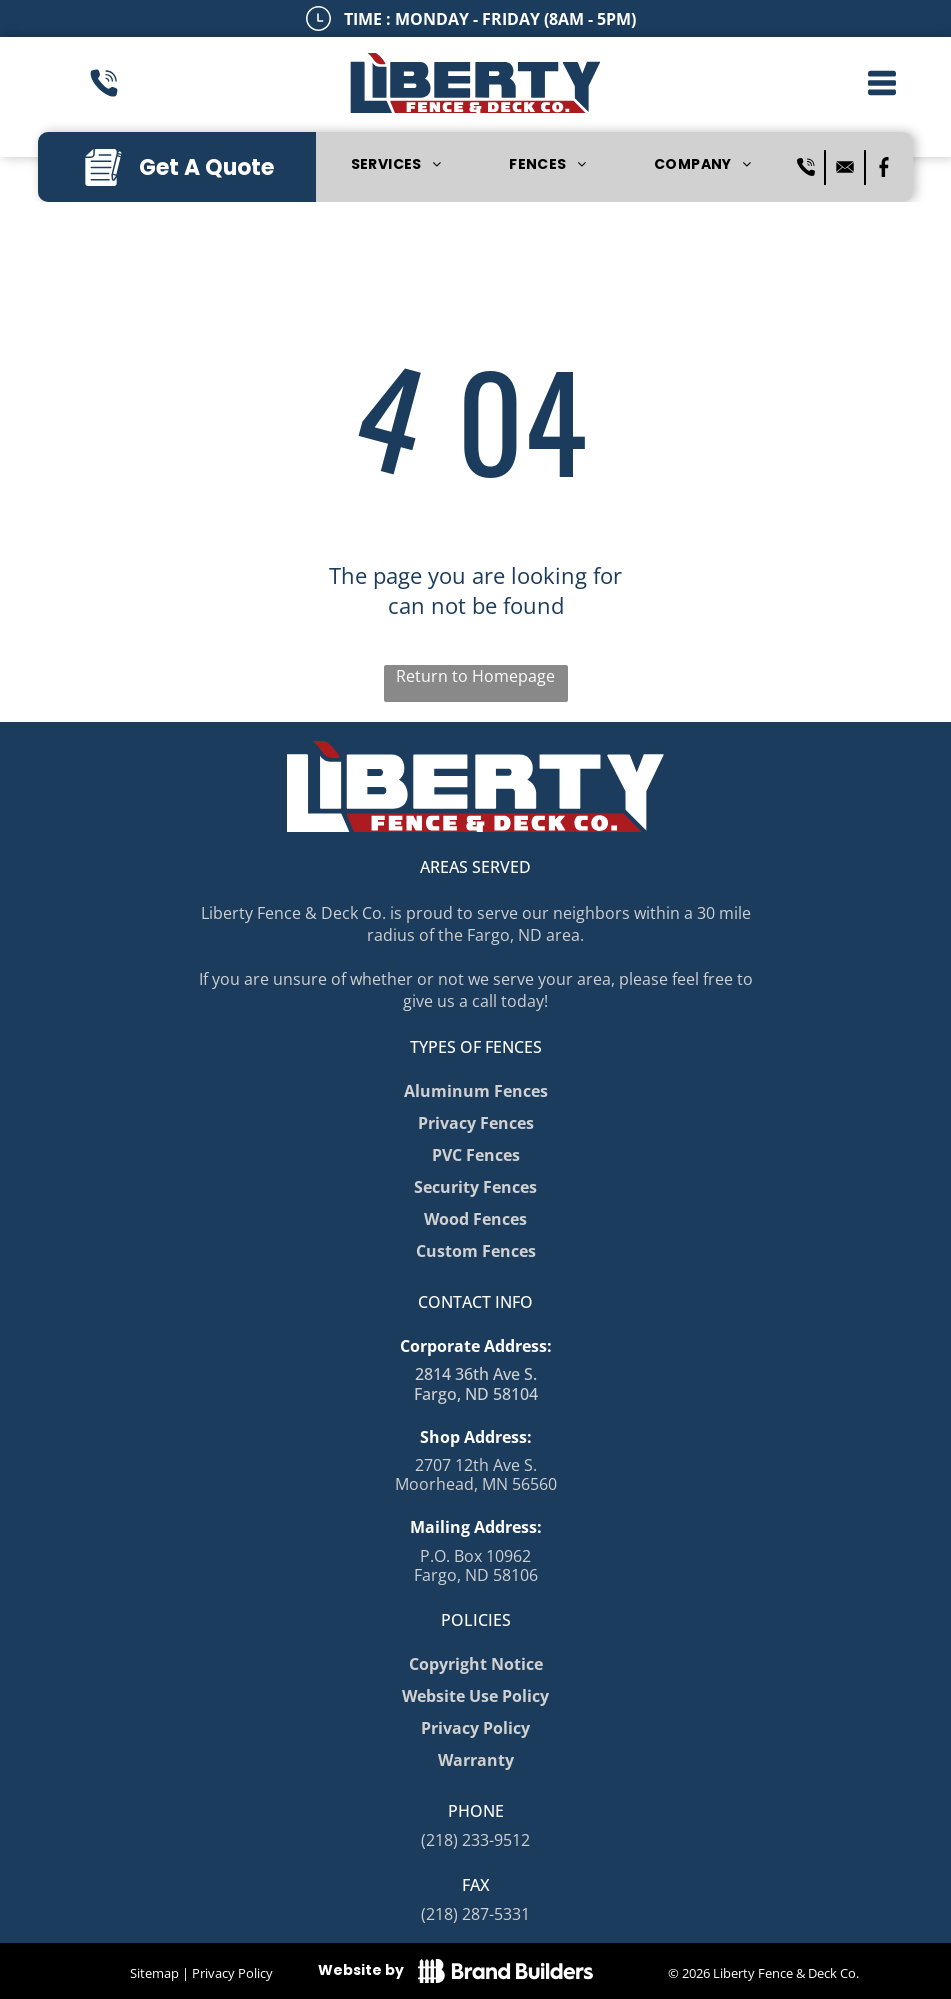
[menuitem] (396, 165)
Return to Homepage (475, 676)
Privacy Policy (232, 1973)
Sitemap (154, 1973)
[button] (882, 83)
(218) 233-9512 (475, 1840)
